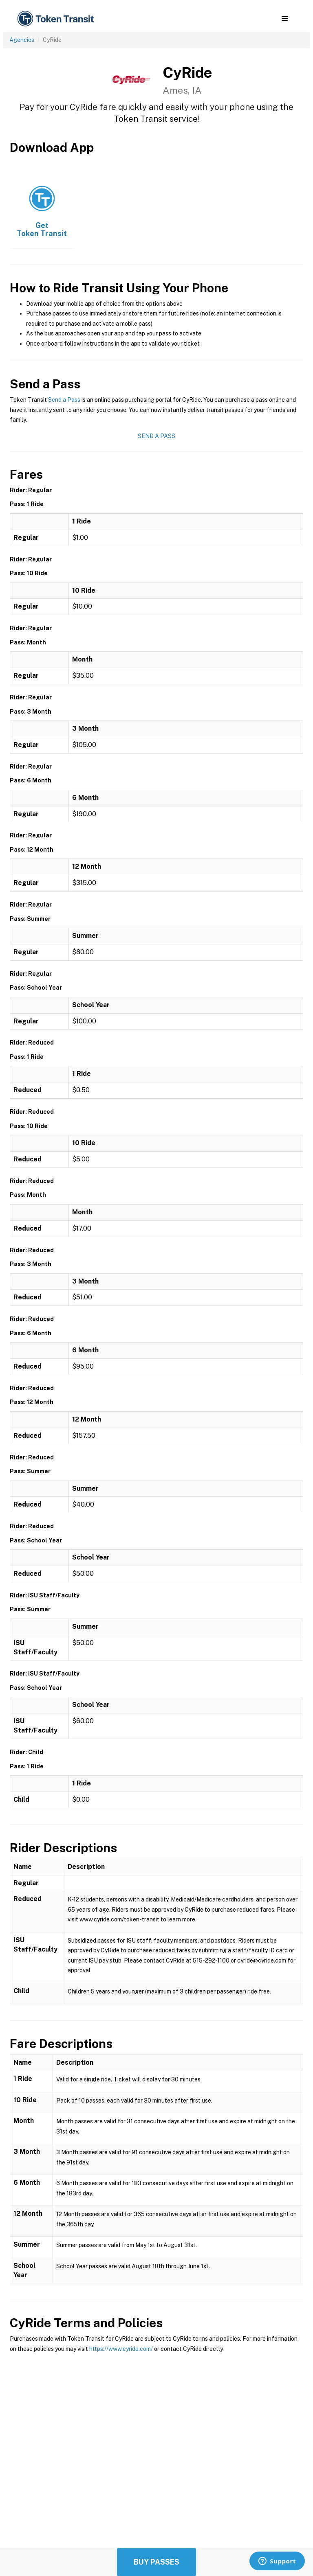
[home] (57, 19)
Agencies (21, 40)
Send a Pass (64, 399)
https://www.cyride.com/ (121, 2349)
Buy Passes (156, 2562)
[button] (285, 19)
